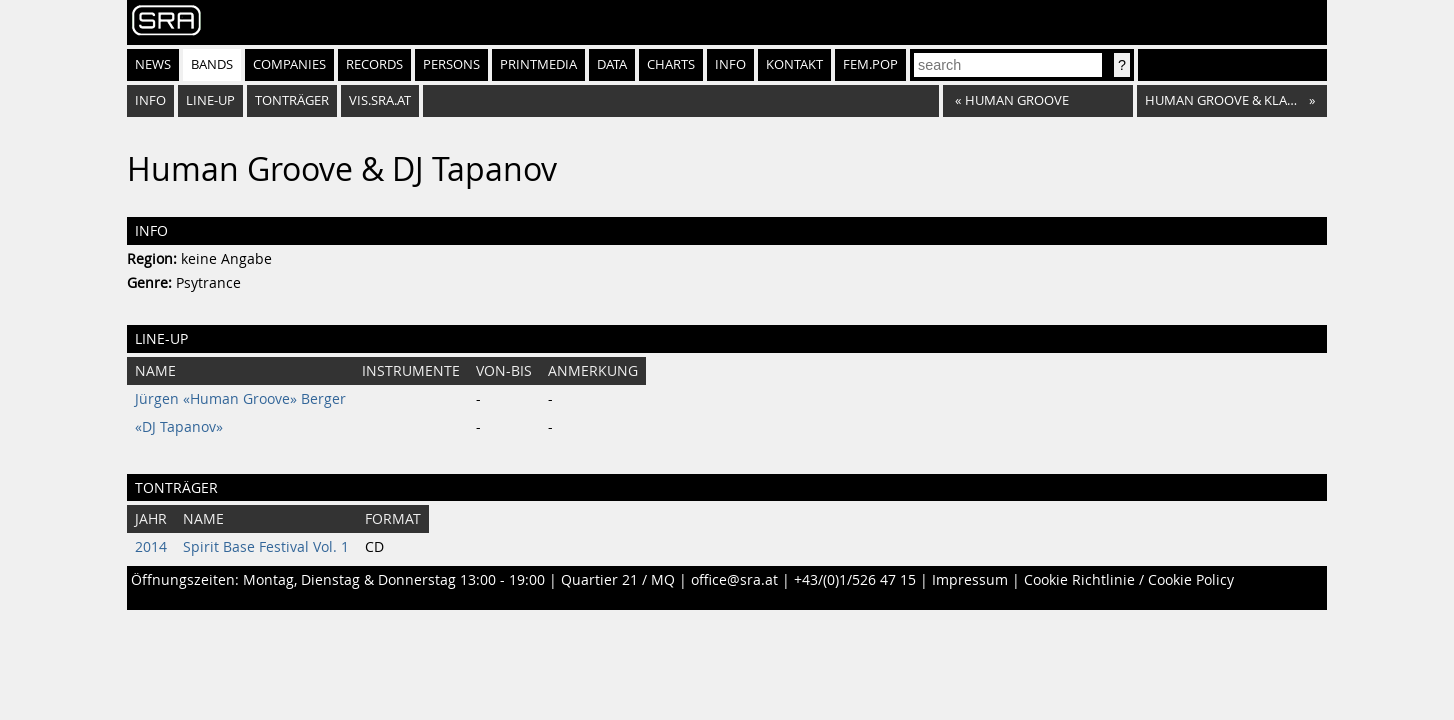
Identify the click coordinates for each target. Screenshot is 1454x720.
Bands (212, 64)
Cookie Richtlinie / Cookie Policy (1129, 580)
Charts (671, 64)
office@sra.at (734, 580)
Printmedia (538, 64)
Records (374, 64)
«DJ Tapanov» (179, 427)
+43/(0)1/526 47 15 (855, 580)
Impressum (970, 580)
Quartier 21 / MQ (618, 580)
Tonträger (292, 100)
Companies (289, 64)
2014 (151, 547)
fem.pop (870, 64)
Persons (451, 64)
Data (612, 64)
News (153, 64)
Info (730, 64)
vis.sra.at (380, 100)
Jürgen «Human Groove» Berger (240, 399)
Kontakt (794, 64)
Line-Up (210, 100)
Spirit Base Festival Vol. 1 (266, 547)
